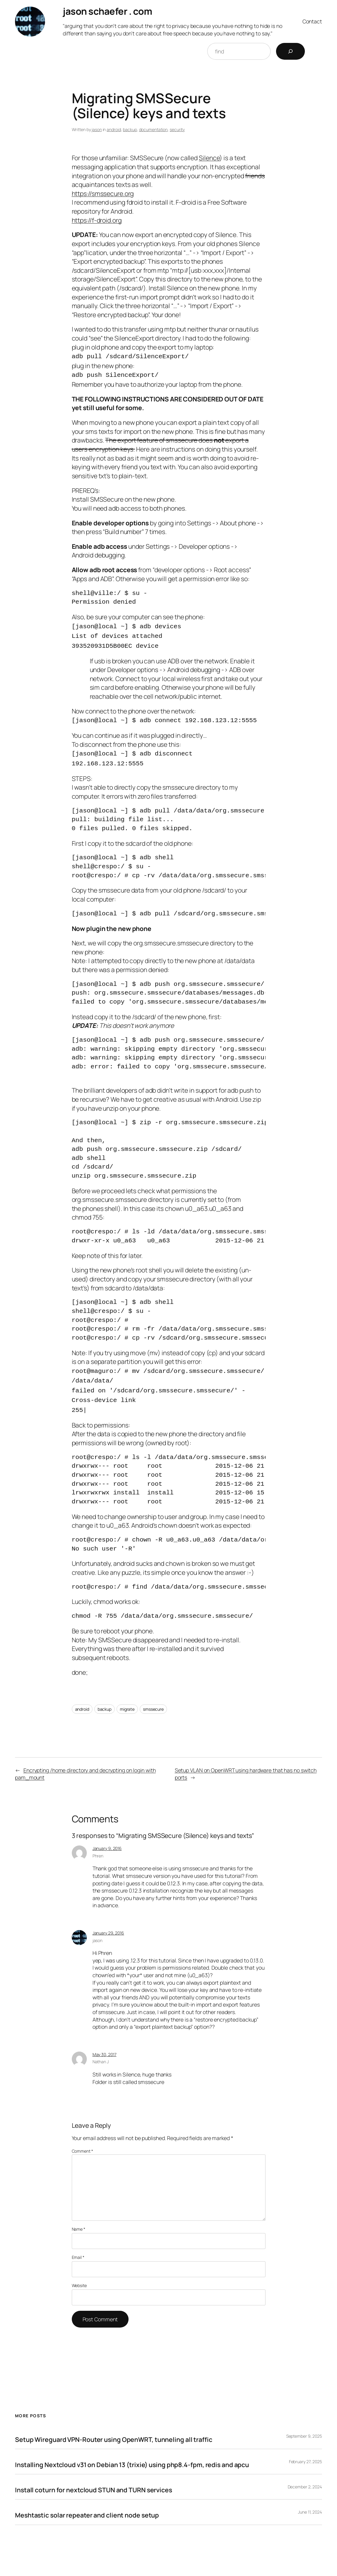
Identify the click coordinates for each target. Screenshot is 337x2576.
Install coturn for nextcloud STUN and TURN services (93, 2478)
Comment (82, 2139)
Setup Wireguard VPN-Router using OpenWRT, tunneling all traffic (113, 2427)
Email (78, 2245)
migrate (127, 1697)
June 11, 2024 (310, 2500)
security (177, 129)
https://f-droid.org (97, 220)
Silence (209, 157)
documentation (153, 129)
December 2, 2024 (305, 2475)
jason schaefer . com (107, 11)
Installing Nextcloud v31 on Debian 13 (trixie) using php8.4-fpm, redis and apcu (132, 2452)
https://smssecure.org (103, 193)
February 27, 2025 (305, 2450)
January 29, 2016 (108, 1921)
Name (78, 2217)
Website (79, 2274)
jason (97, 129)
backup (130, 129)
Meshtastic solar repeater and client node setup (87, 2503)
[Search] (290, 51)
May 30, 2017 (105, 2043)
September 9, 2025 (304, 2424)
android (114, 129)
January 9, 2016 (107, 1836)
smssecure (153, 1697)
